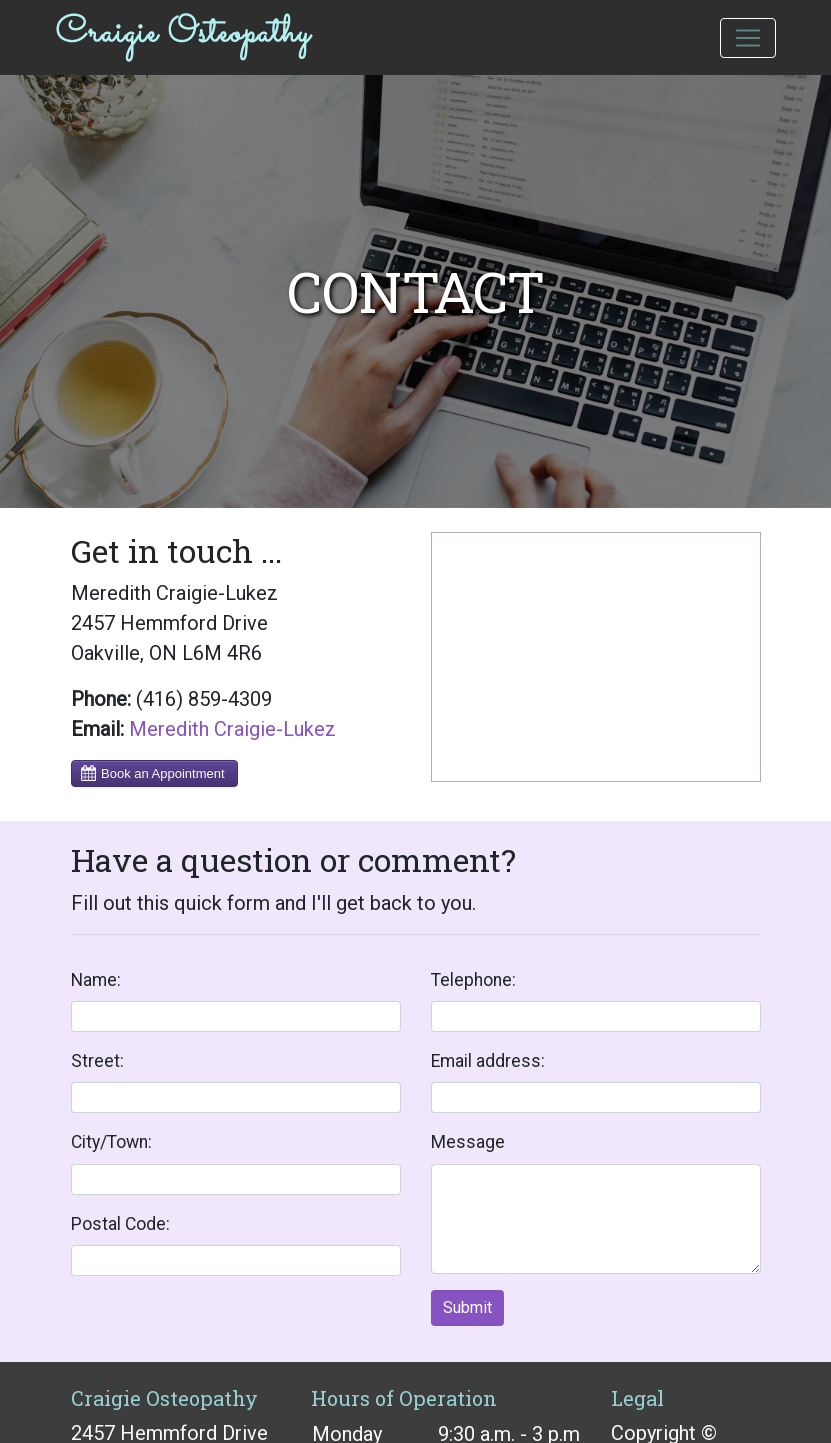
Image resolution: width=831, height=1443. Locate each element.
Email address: (488, 1061)
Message (468, 1142)
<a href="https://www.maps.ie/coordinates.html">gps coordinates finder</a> (596, 657)
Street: (97, 1061)
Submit (467, 1307)
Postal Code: (120, 1224)
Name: (96, 980)
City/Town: (111, 1142)
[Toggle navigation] (748, 38)
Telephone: (473, 980)
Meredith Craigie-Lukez (232, 729)
